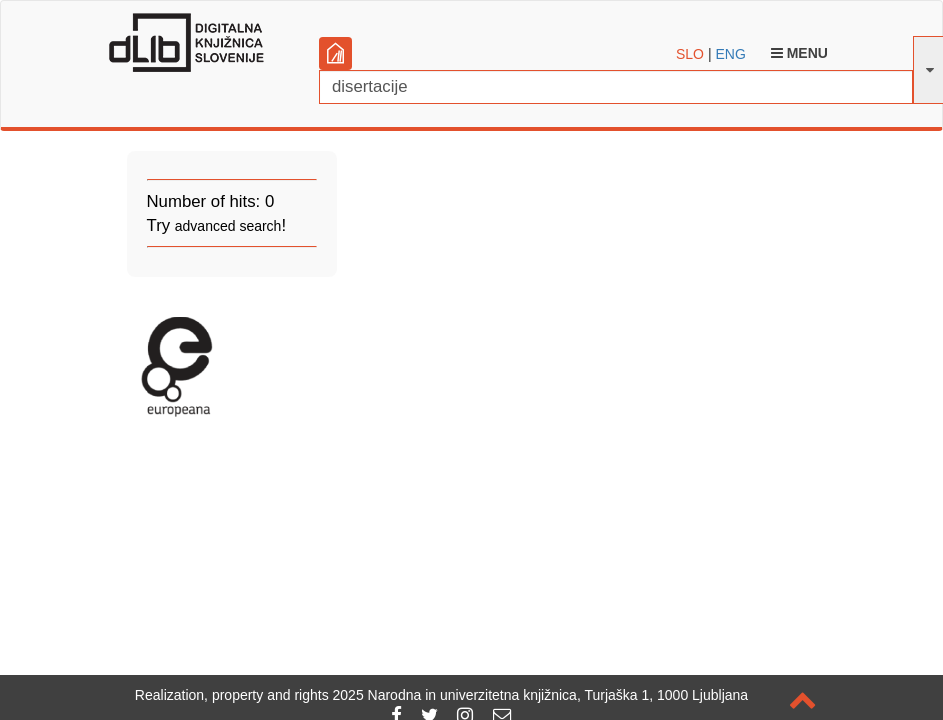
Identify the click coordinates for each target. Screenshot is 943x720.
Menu (799, 53)
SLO (690, 54)
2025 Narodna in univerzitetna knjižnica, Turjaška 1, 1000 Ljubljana (541, 695)
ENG (730, 54)
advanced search (228, 226)
